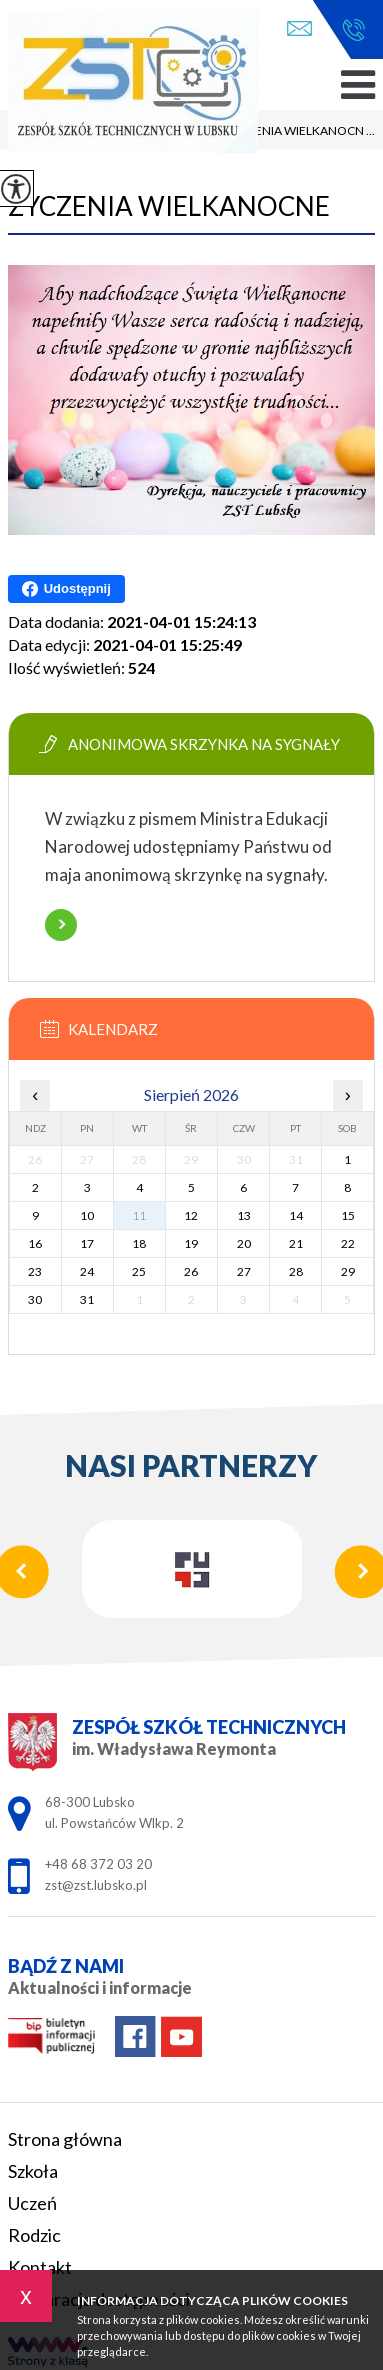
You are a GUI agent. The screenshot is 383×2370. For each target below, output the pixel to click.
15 (348, 1215)
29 (348, 1271)
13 (244, 1215)
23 (35, 1271)
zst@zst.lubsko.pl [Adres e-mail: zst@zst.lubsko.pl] (96, 1885)
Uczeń (32, 2203)
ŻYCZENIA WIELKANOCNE (169, 206)
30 (35, 1299)
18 (139, 1243)
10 (87, 1215)
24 (87, 1271)
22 (348, 1243)
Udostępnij (66, 589)
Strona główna (65, 2139)
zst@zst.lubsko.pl (299, 28)
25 (139, 1271)
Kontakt (40, 2267)
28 (296, 1271)
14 (296, 1215)
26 (191, 1271)
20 (244, 1243)
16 (35, 1243)
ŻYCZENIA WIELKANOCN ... (288, 132)
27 (244, 1271)
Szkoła (33, 2171)
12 (191, 1215)
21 (296, 1243)
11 (139, 1215)
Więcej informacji (61, 925)
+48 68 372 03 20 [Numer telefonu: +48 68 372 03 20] (98, 1864)
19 (191, 1243)
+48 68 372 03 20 (353, 30)
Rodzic (34, 2235)
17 (87, 1243)
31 (87, 1299)
